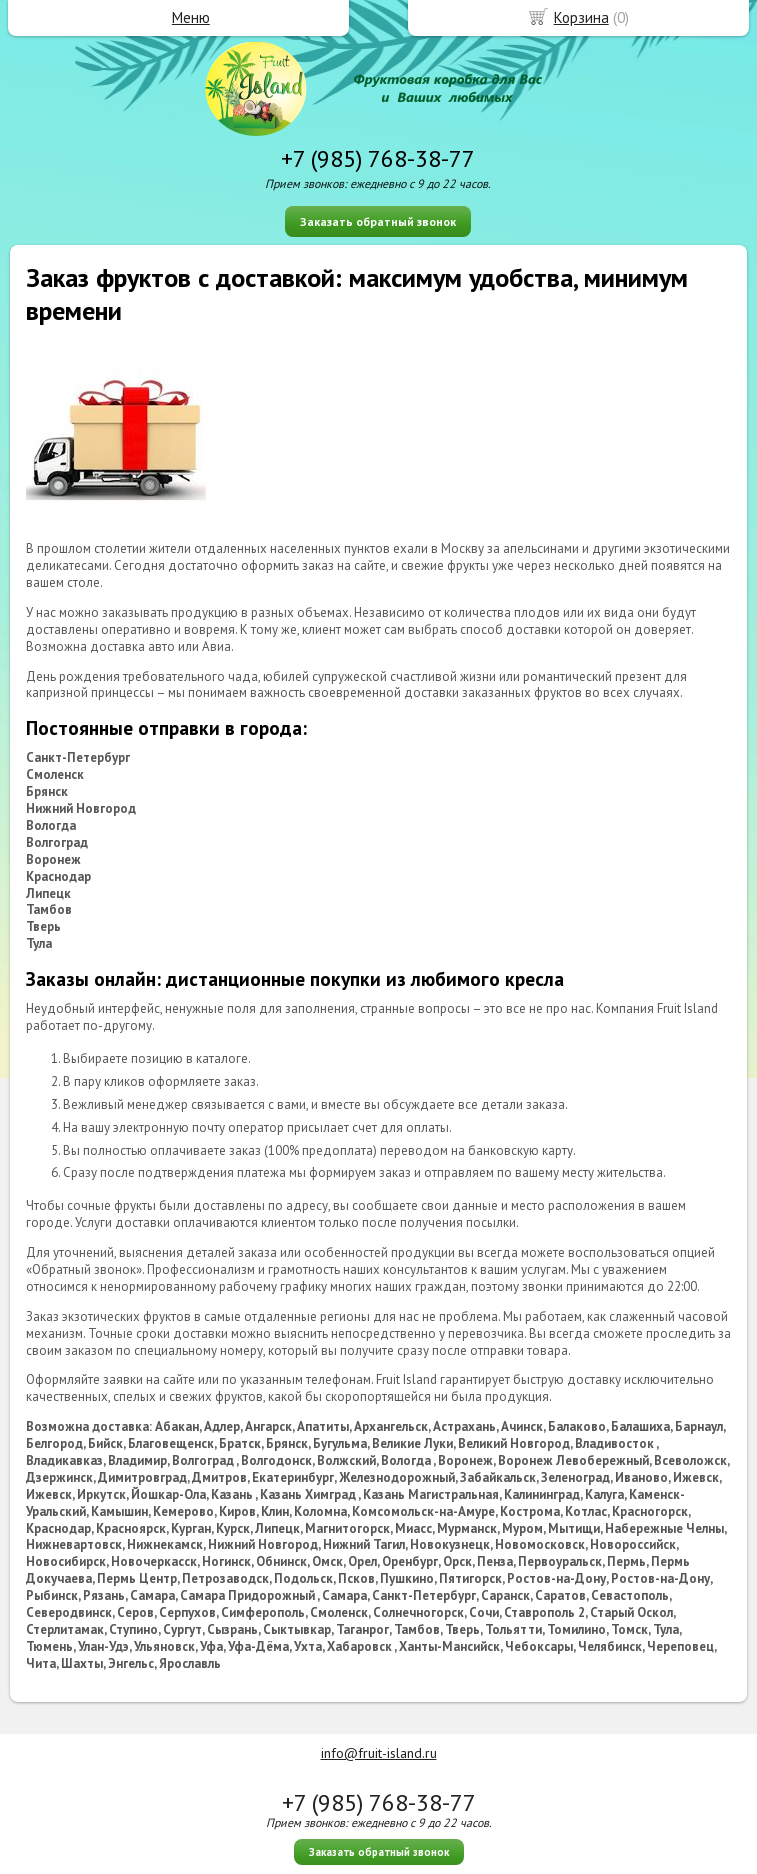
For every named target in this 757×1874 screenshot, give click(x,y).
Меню (191, 17)
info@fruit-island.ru (379, 1753)
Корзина (581, 17)
